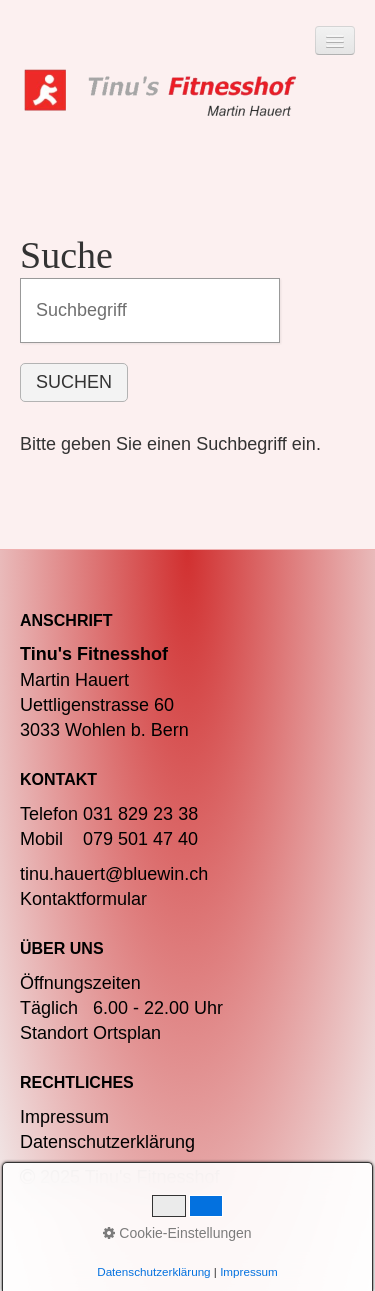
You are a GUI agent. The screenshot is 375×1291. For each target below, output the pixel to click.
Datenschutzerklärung (107, 1142)
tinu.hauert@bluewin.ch (114, 874)
